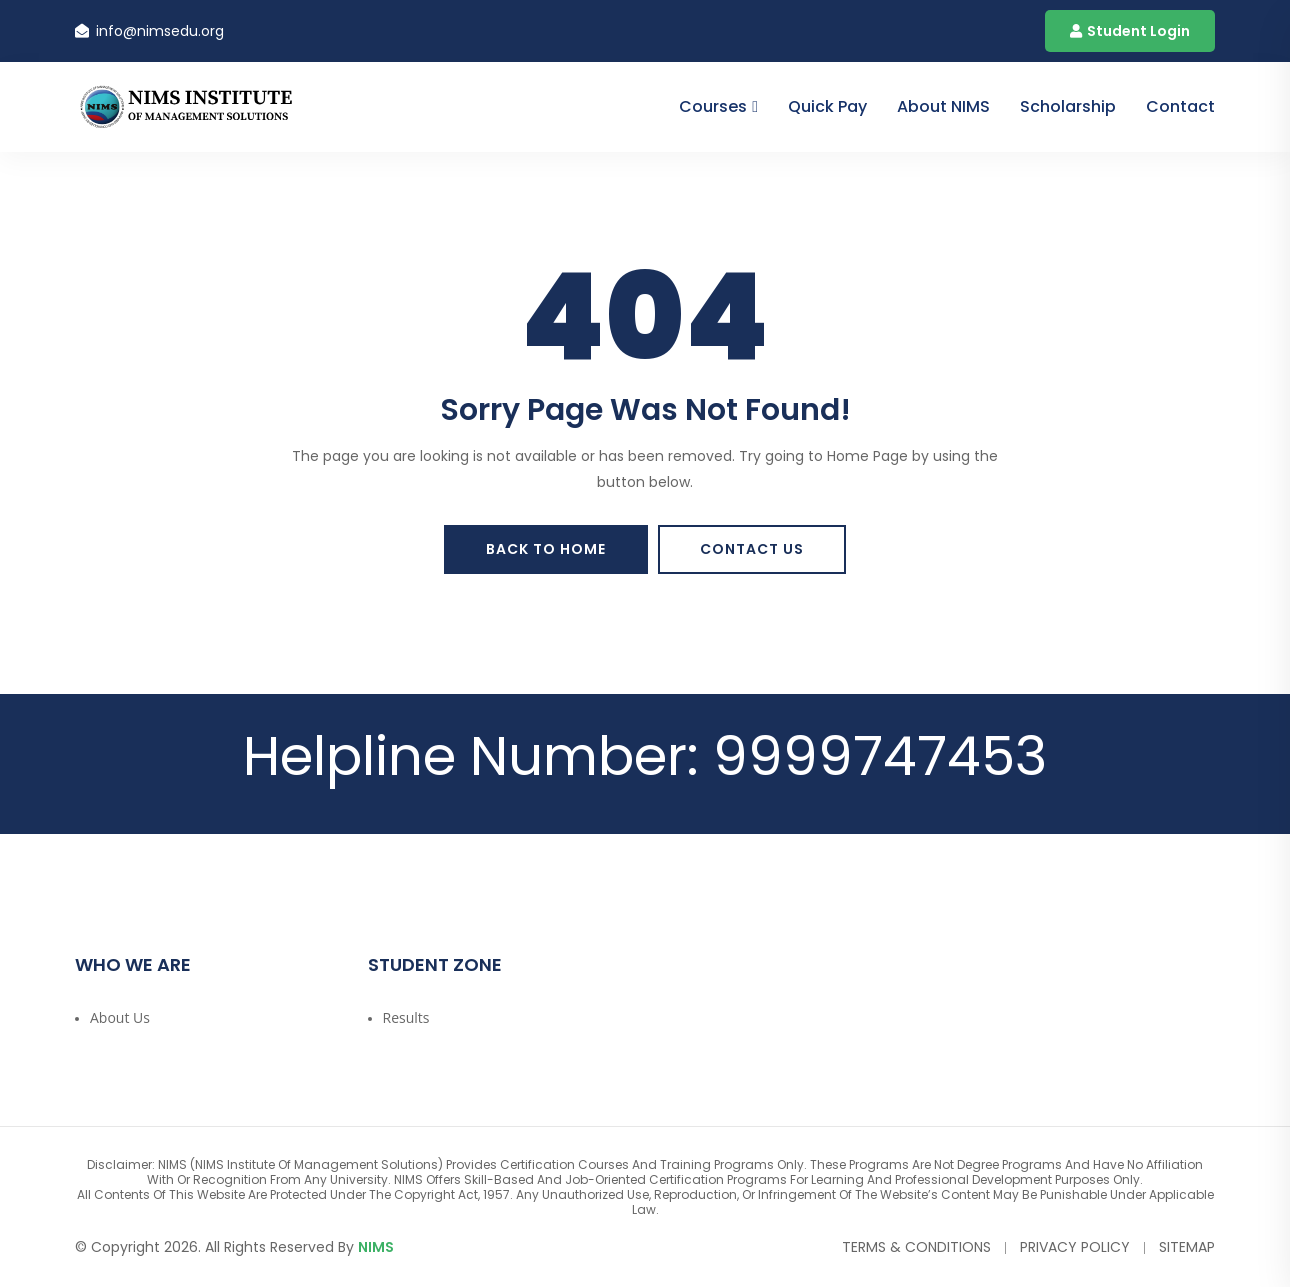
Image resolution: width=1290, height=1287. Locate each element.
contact (1180, 106)
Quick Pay (827, 106)
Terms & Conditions (916, 1247)
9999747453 (880, 756)
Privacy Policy (1075, 1247)
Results (406, 1017)
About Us (120, 1017)
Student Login (1130, 31)
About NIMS (943, 106)
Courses (713, 106)
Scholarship (1068, 106)
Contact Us (752, 549)
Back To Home (546, 549)
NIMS (376, 1247)
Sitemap (1187, 1247)
